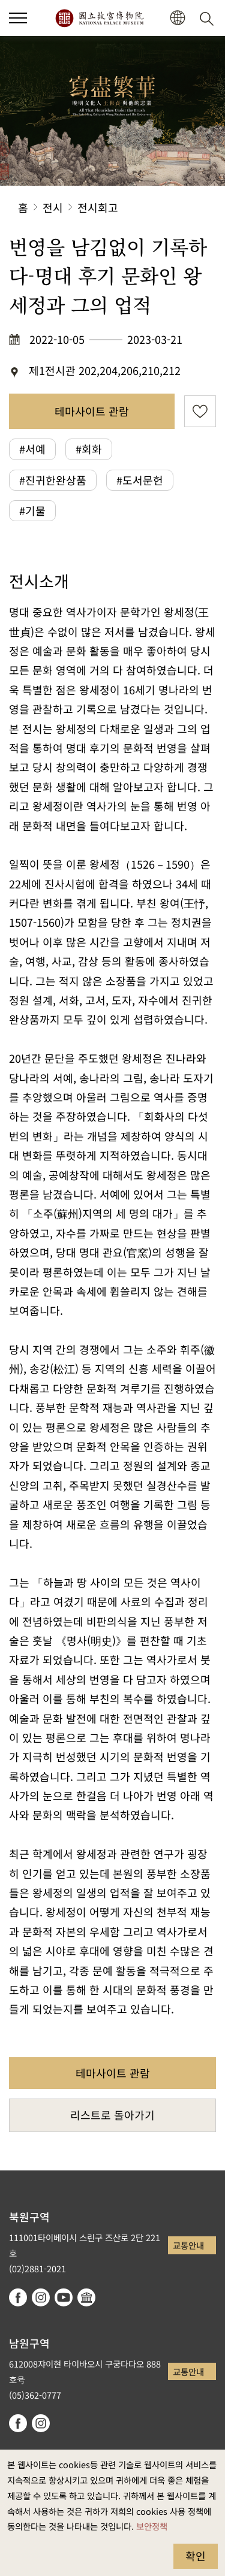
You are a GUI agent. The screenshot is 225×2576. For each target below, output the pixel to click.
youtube (64, 2297)
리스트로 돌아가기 (112, 2115)
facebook (18, 2297)
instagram (41, 2297)
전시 (53, 207)
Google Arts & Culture (86, 2297)
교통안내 (188, 2245)
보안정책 (151, 2526)
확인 (195, 2555)
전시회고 (97, 207)
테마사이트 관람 (92, 411)
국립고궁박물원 (99, 18)
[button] (18, 18)
